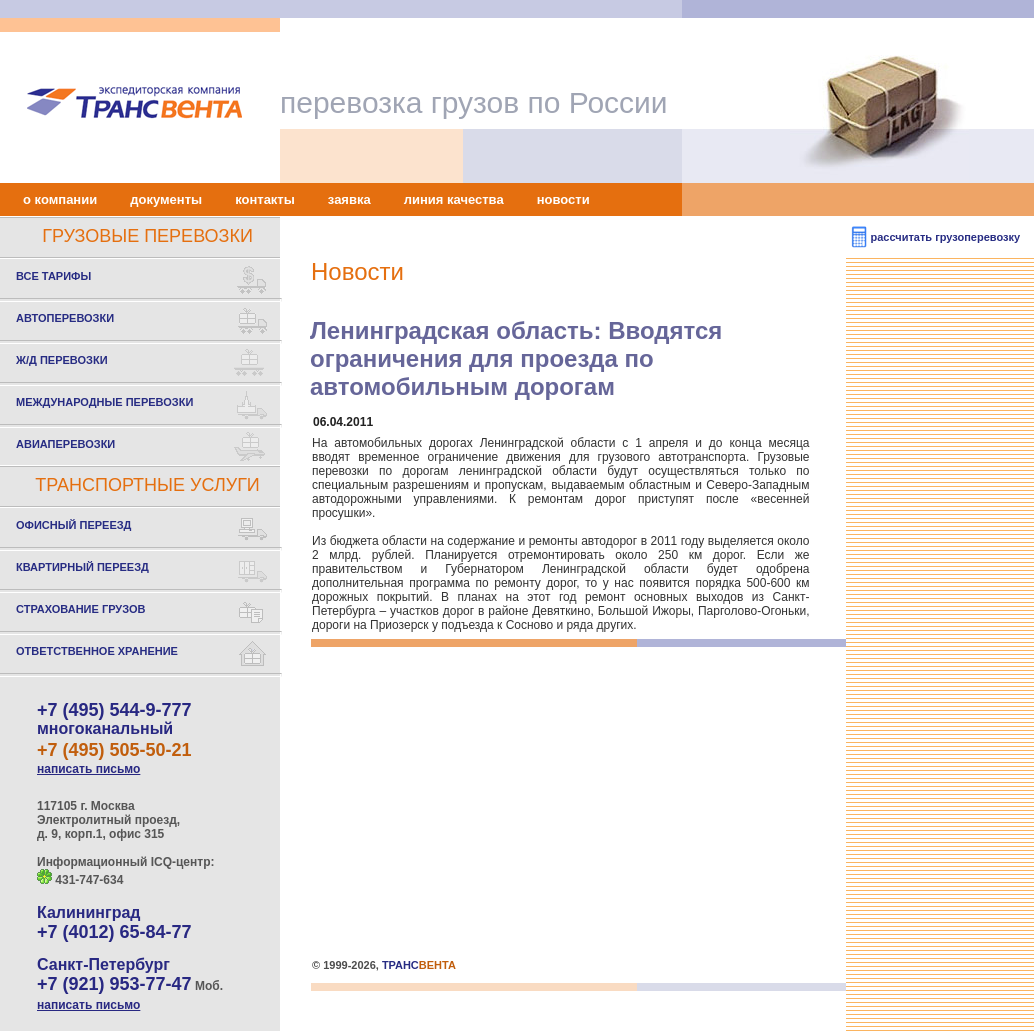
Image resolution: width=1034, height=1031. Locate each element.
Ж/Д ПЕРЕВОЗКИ (143, 363)
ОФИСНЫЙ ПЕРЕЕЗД (143, 528)
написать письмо (88, 769)
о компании (60, 199)
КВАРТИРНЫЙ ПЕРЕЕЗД (143, 570)
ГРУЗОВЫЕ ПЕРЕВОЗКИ (147, 236)
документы (166, 199)
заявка (349, 199)
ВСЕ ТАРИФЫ (143, 279)
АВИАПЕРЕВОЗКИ (143, 447)
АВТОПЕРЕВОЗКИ (143, 321)
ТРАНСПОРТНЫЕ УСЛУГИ (147, 485)
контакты (265, 199)
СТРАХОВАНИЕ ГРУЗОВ (143, 612)
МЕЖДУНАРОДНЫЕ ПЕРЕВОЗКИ (143, 405)
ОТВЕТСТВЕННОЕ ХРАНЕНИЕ (143, 654)
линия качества (454, 199)
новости (563, 199)
